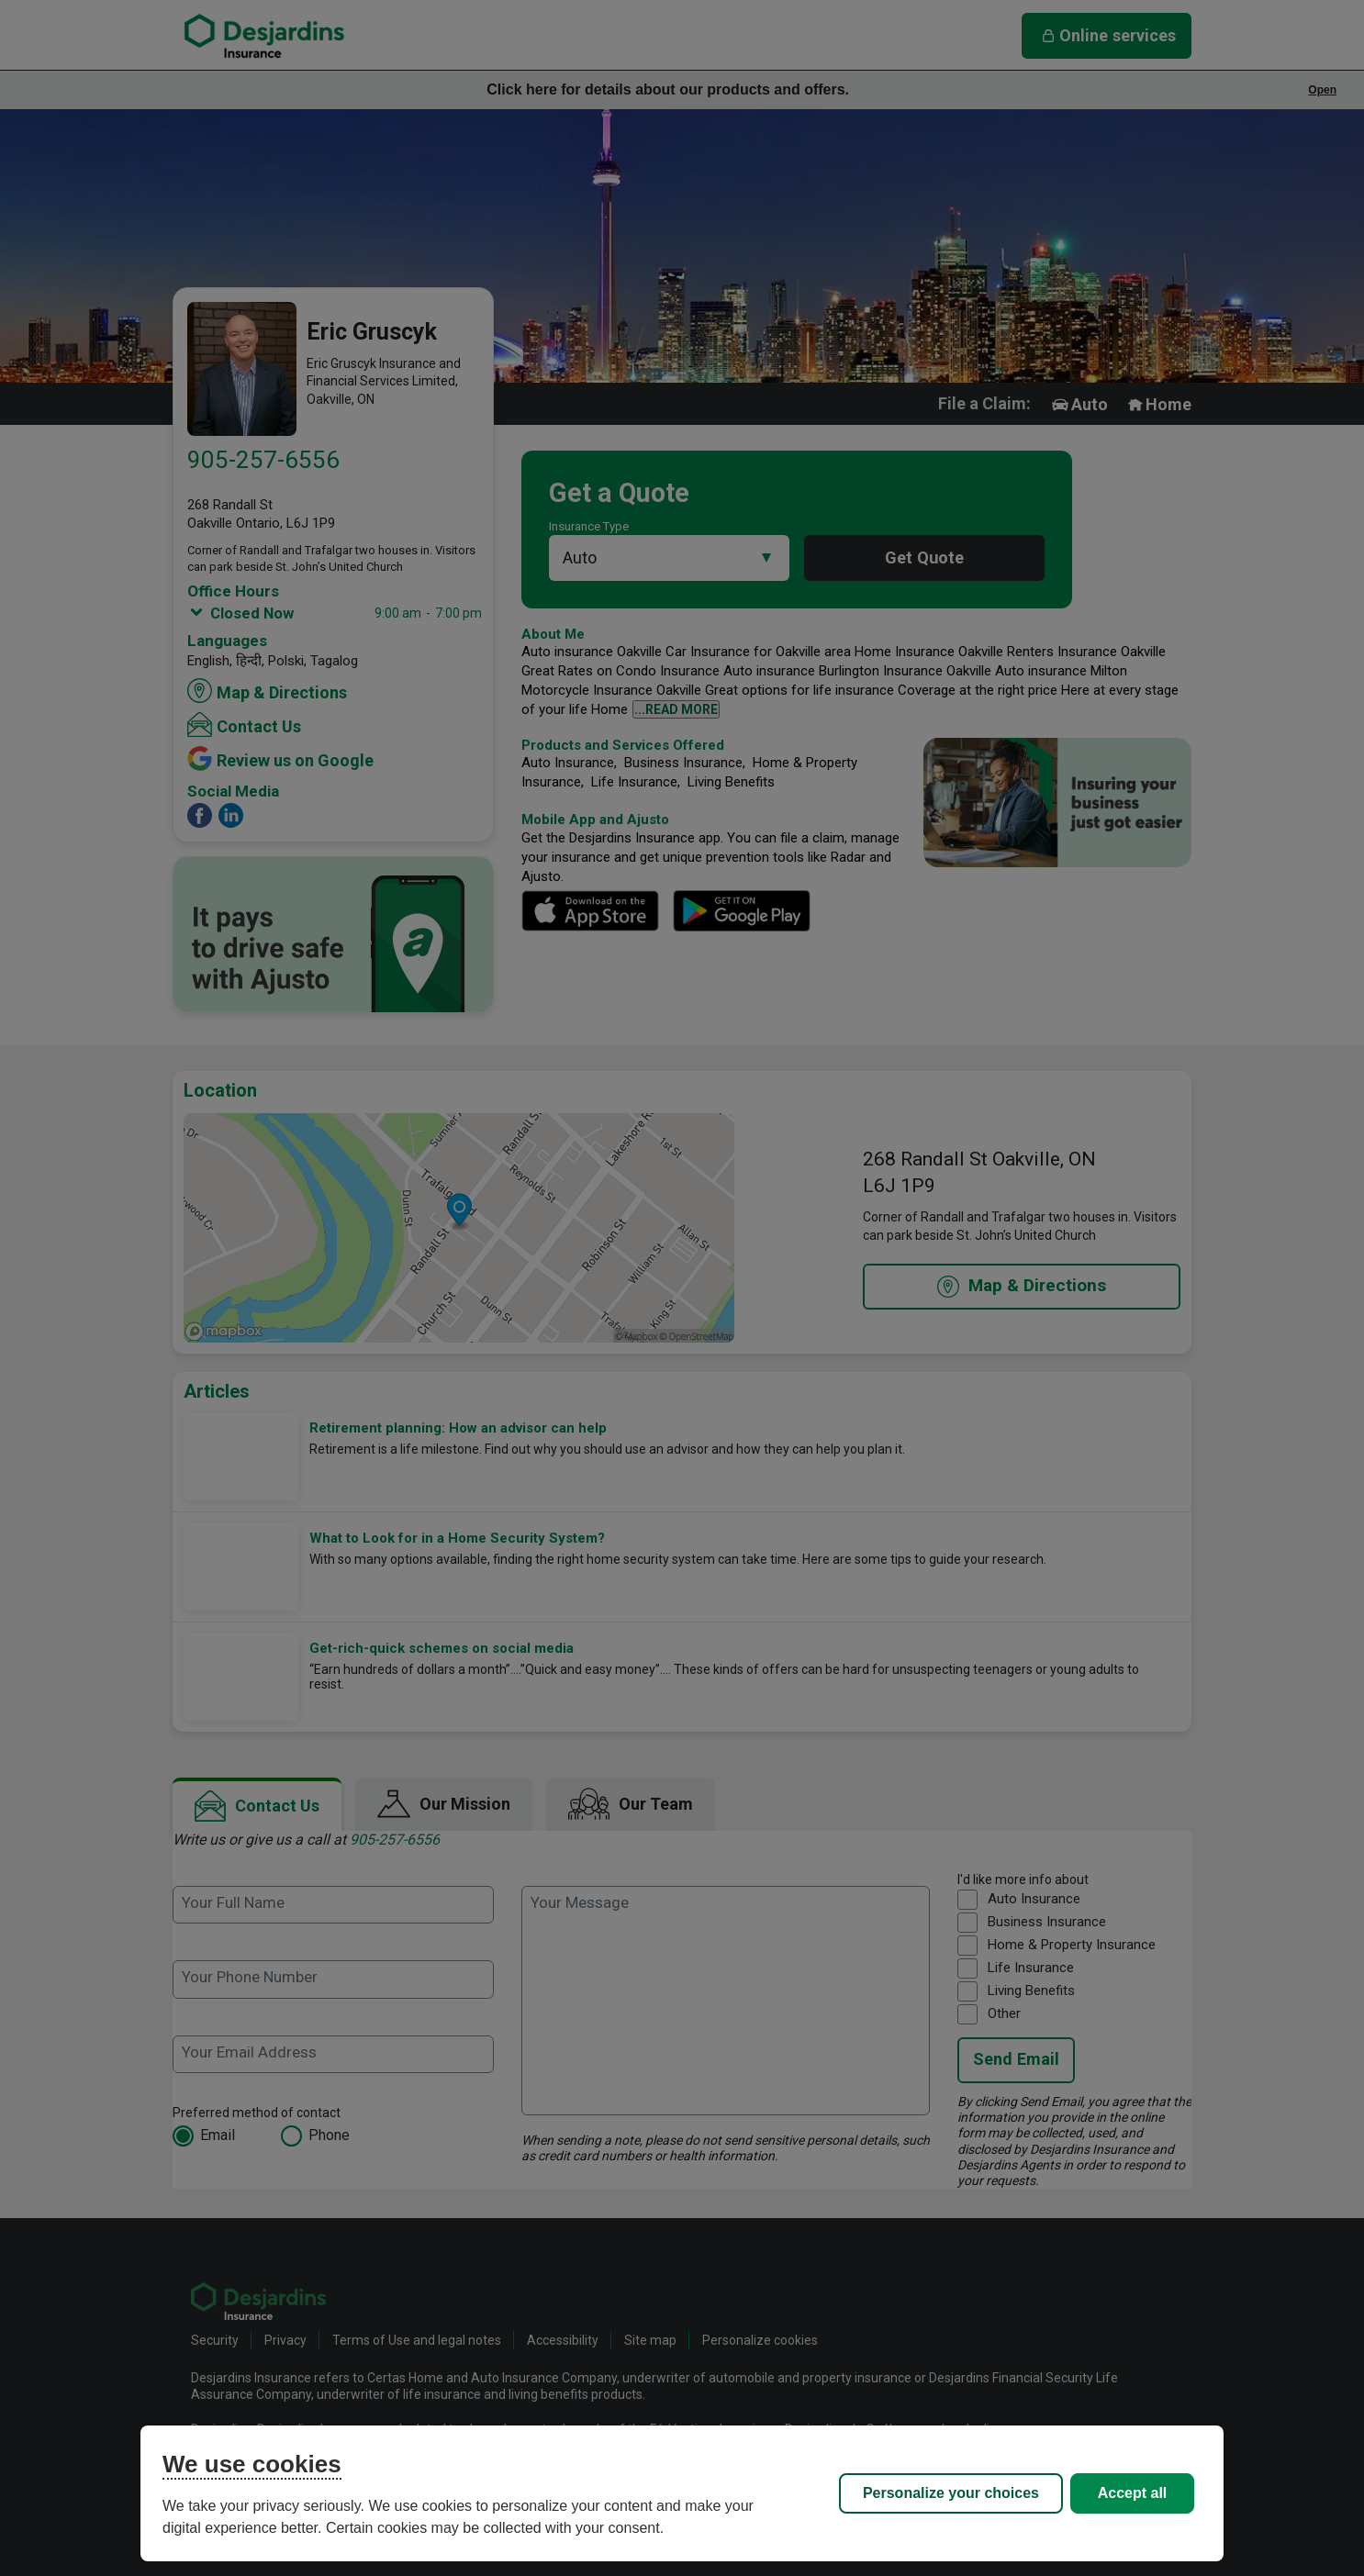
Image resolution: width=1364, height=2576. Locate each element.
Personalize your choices (951, 2493)
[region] (682, 2493)
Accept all (1133, 2493)
